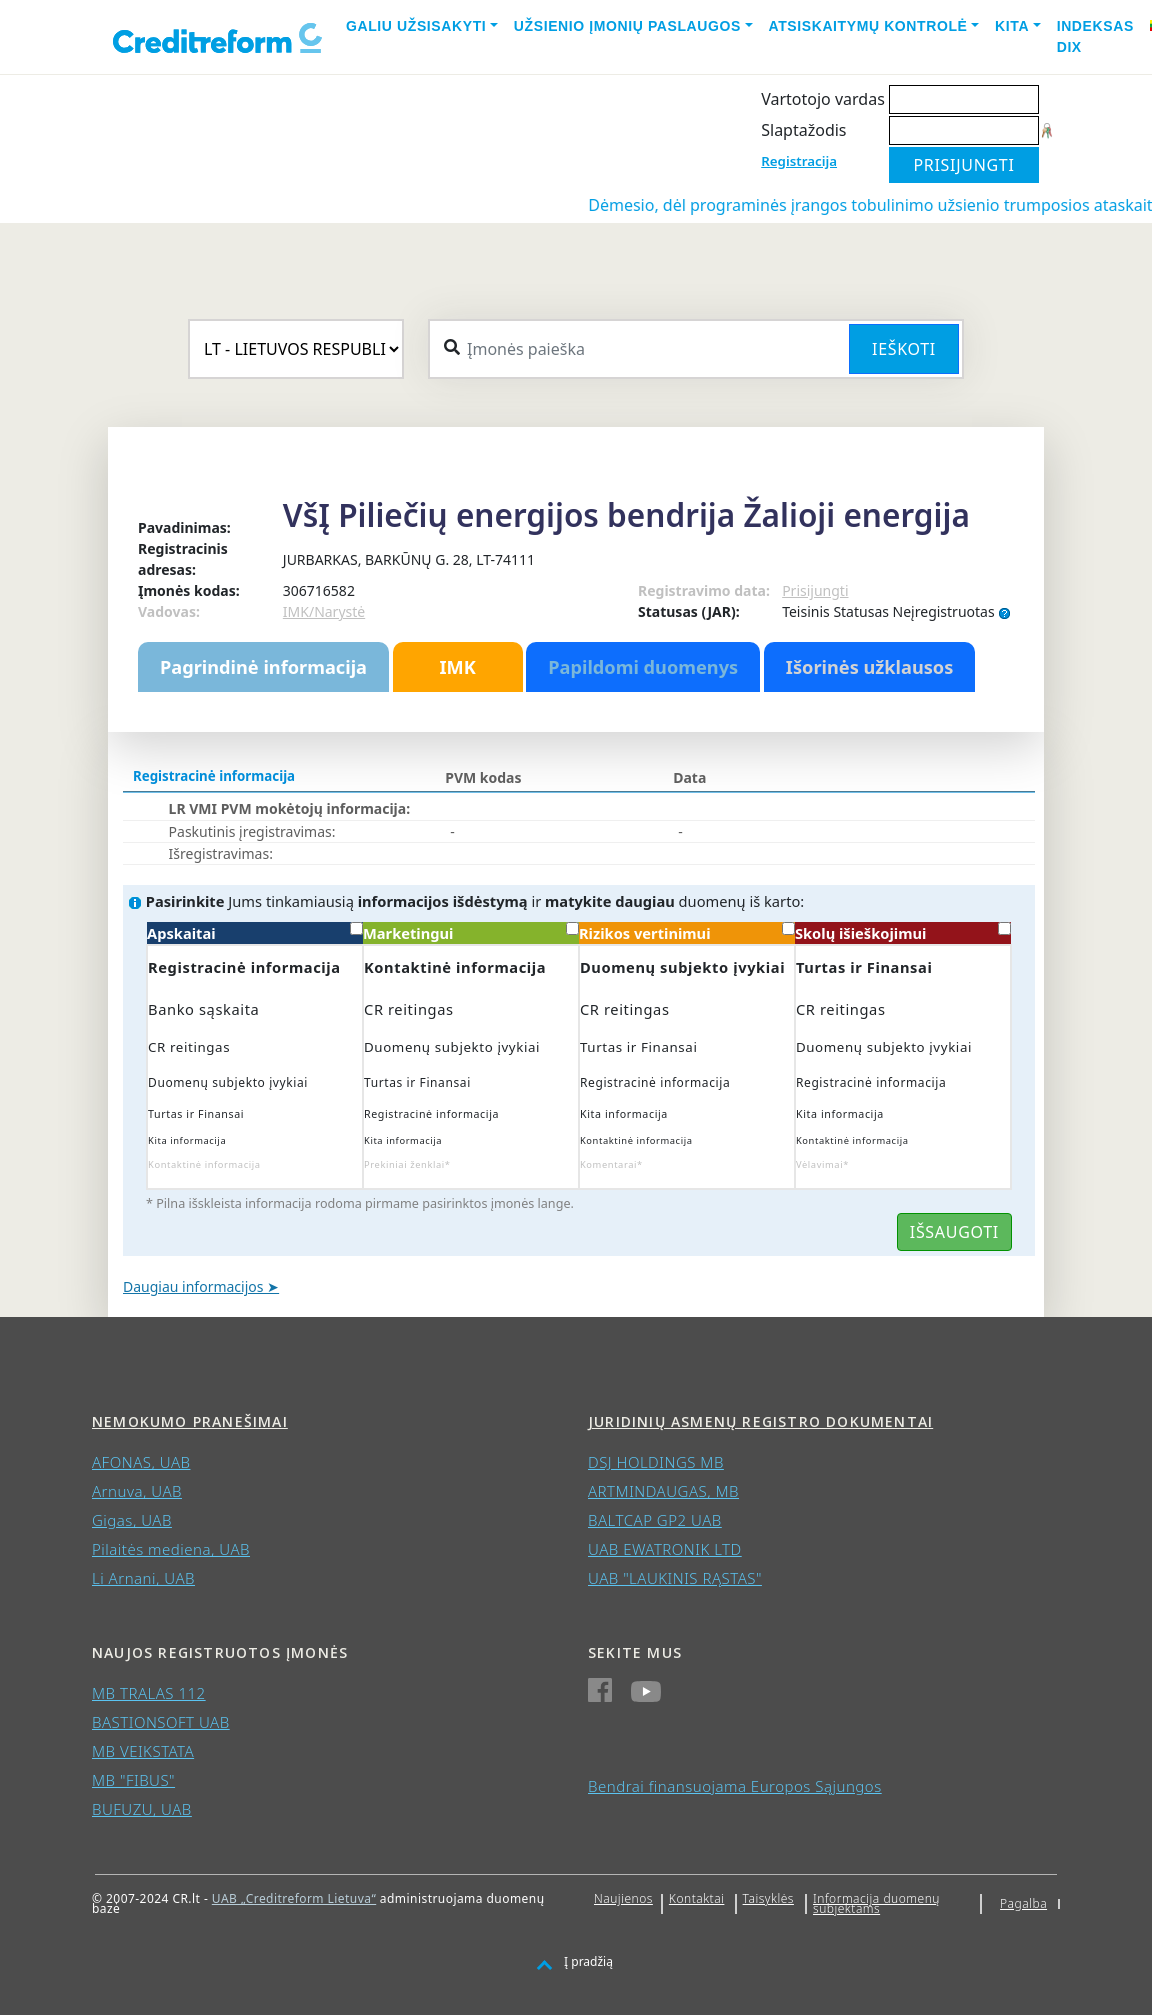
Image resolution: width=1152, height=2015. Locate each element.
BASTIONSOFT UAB (161, 1722)
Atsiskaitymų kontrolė (868, 26)
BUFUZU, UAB (142, 1809)
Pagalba (1023, 1903)
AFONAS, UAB (141, 1462)
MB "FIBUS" (133, 1780)
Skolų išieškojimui (903, 932)
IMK (457, 667)
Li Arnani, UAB (143, 1578)
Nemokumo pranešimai (190, 1421)
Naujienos (623, 1898)
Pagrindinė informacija (263, 667)
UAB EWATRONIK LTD (665, 1549)
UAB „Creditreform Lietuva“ (294, 1898)
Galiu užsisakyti (416, 26)
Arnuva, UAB (137, 1491)
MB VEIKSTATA (143, 1751)
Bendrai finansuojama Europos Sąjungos (735, 1786)
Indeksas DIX (1095, 36)
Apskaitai (255, 932)
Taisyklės (768, 1898)
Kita (1012, 26)
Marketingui (471, 932)
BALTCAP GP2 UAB (655, 1520)
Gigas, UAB (132, 1520)
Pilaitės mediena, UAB (171, 1549)
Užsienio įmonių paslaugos (627, 26)
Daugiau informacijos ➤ (201, 1286)
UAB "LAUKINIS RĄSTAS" (675, 1578)
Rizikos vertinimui (687, 932)
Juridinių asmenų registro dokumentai (760, 1421)
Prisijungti (815, 590)
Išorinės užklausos (870, 667)
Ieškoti (904, 349)
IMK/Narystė (324, 611)
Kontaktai (697, 1898)
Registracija (799, 161)
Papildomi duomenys (643, 667)
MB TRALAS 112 (149, 1693)
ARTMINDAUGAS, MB (663, 1491)
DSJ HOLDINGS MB (656, 1462)
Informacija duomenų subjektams (876, 1903)
